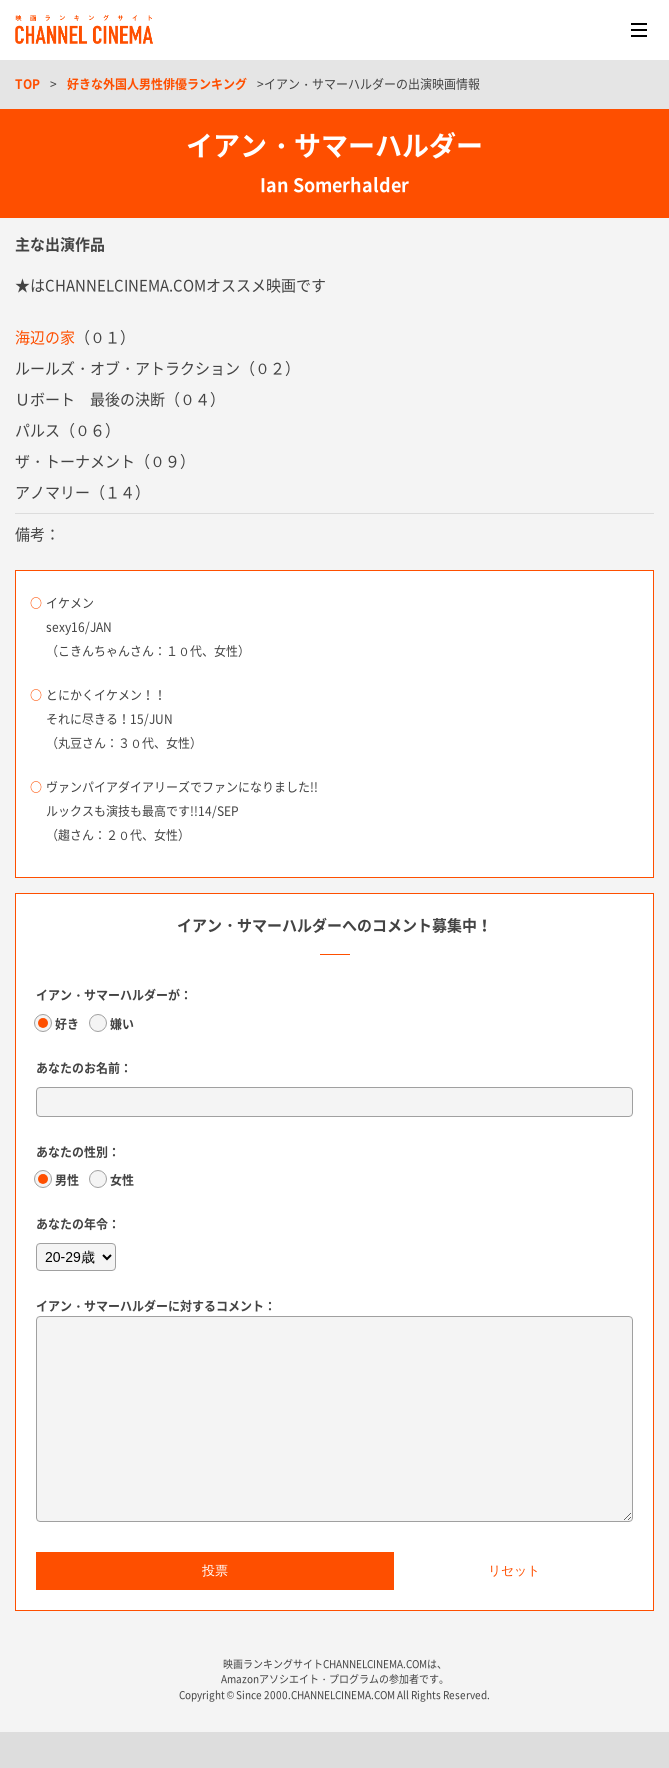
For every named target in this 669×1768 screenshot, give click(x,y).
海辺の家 (45, 337)
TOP (27, 84)
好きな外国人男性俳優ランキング (157, 84)
